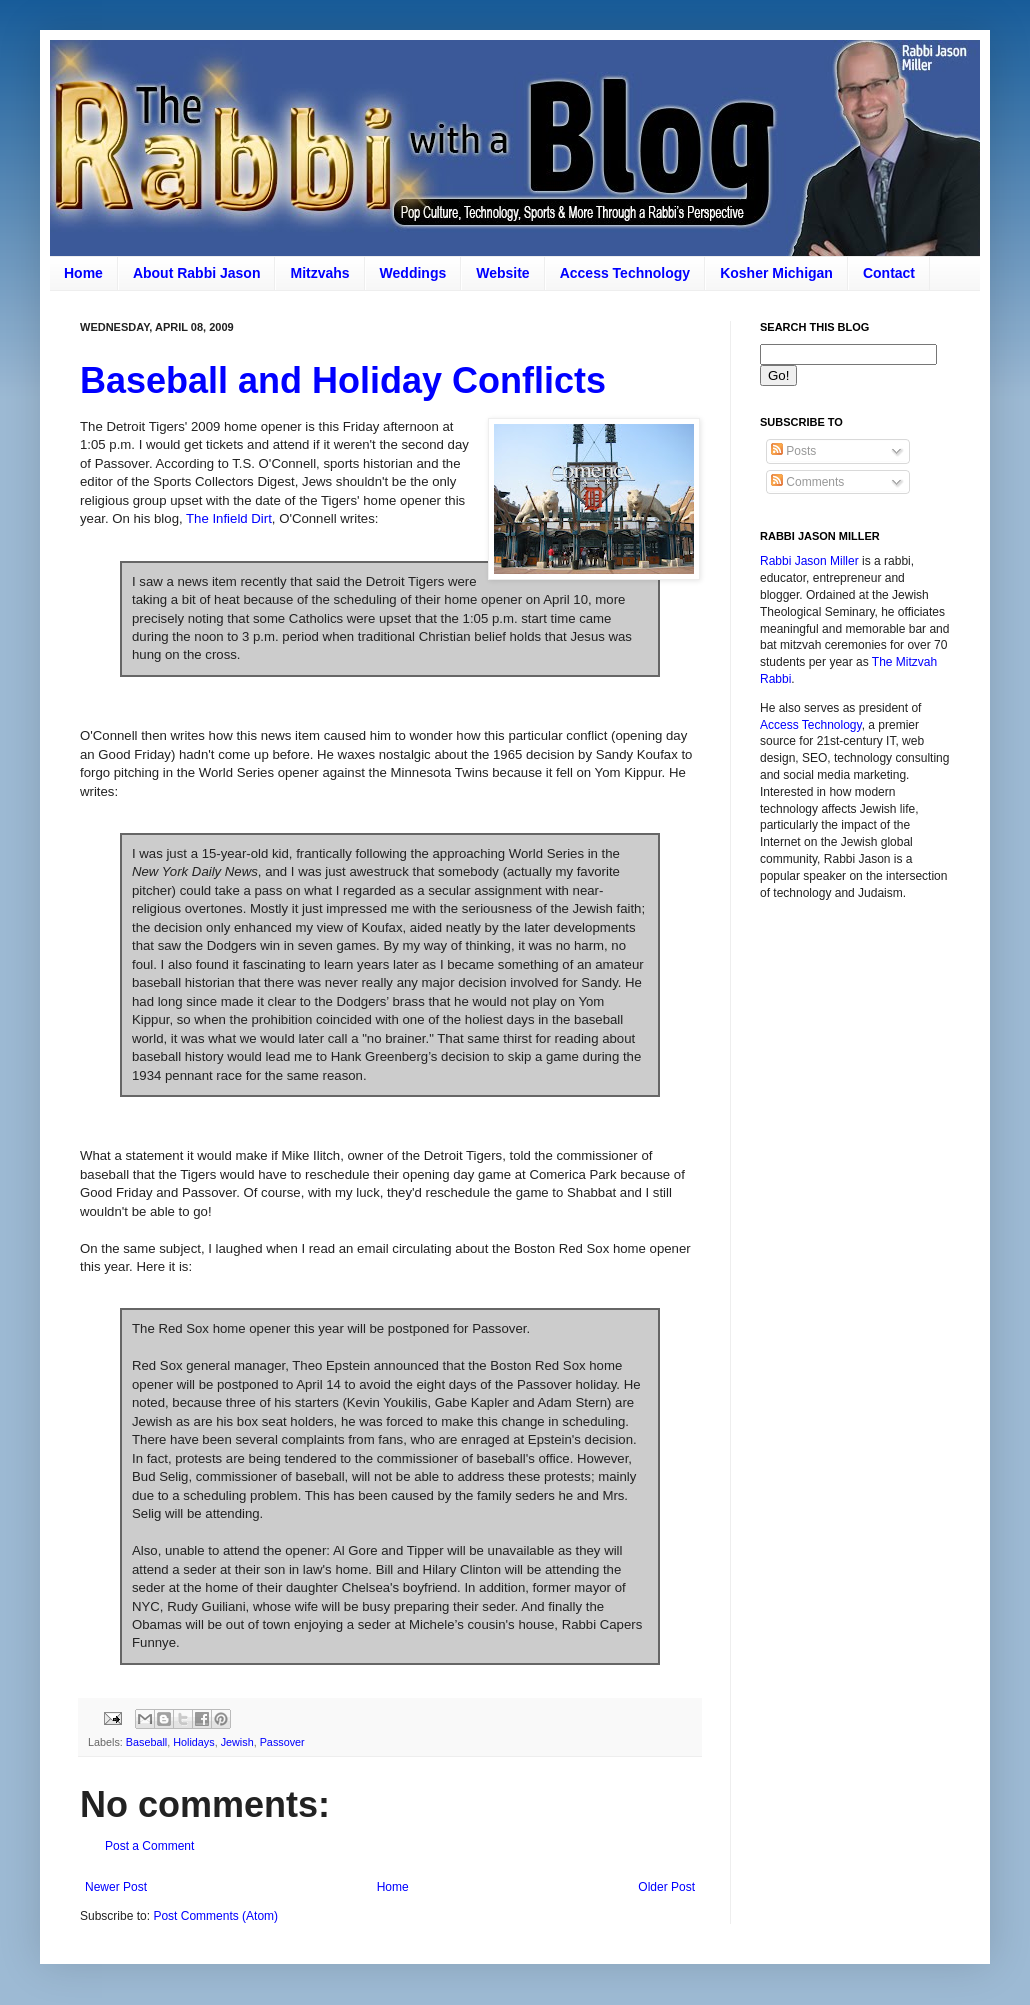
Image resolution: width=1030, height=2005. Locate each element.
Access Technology (625, 273)
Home (83, 273)
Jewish (237, 1742)
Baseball (146, 1742)
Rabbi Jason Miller (809, 561)
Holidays (193, 1742)
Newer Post (116, 1887)
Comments (807, 482)
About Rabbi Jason (197, 273)
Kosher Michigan (776, 273)
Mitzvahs (319, 273)
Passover (282, 1742)
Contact (889, 273)
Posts (793, 451)
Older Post (666, 1887)
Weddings (413, 273)
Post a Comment (149, 1846)
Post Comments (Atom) (215, 1916)
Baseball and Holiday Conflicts (343, 380)
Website (502, 273)
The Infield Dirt (229, 518)
